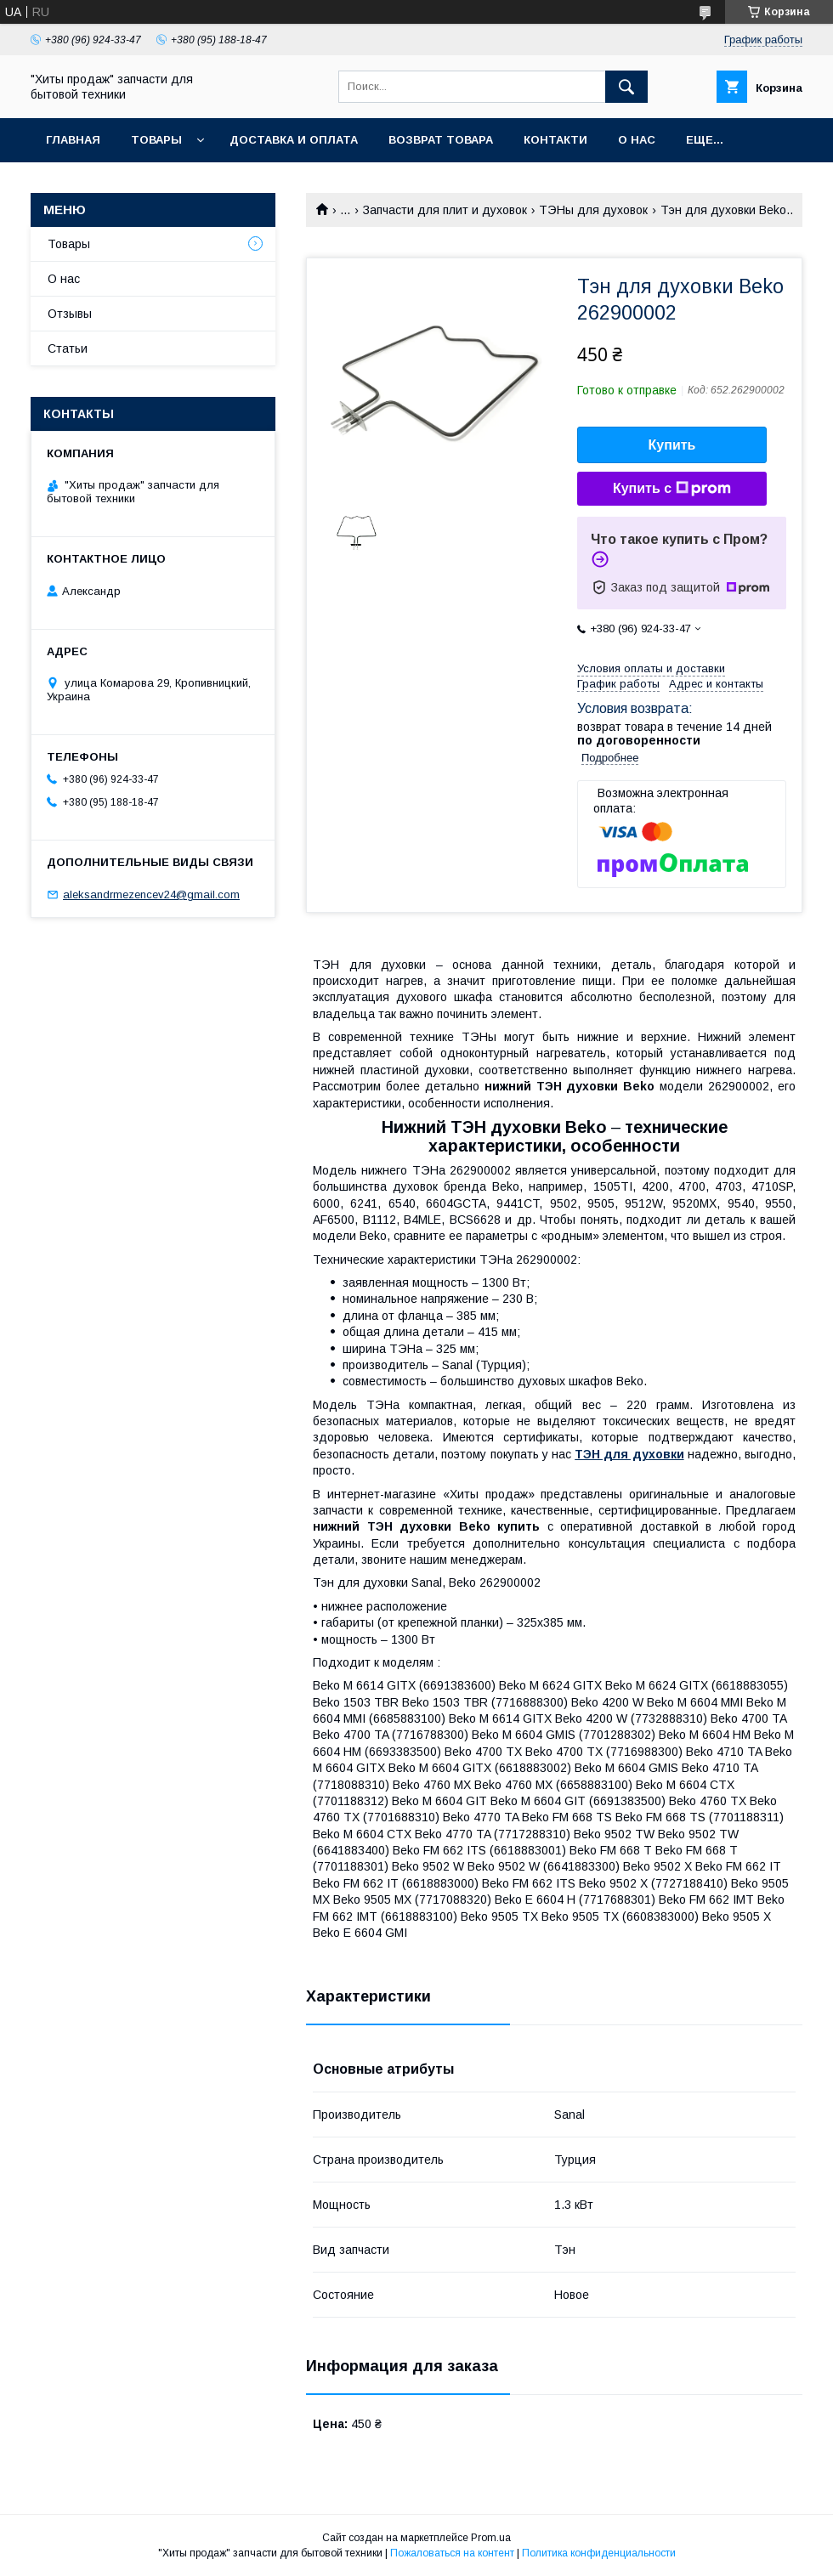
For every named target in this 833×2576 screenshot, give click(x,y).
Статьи (68, 348)
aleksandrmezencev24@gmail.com (151, 894)
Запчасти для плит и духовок (445, 210)
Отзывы (70, 313)
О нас (636, 139)
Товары (156, 139)
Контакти (555, 139)
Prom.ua (491, 2538)
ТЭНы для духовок (593, 210)
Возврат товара (440, 139)
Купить (672, 445)
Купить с (672, 488)
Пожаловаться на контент (452, 2553)
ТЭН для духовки (629, 1454)
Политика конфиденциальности (599, 2553)
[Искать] (626, 87)
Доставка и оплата (294, 139)
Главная (73, 139)
